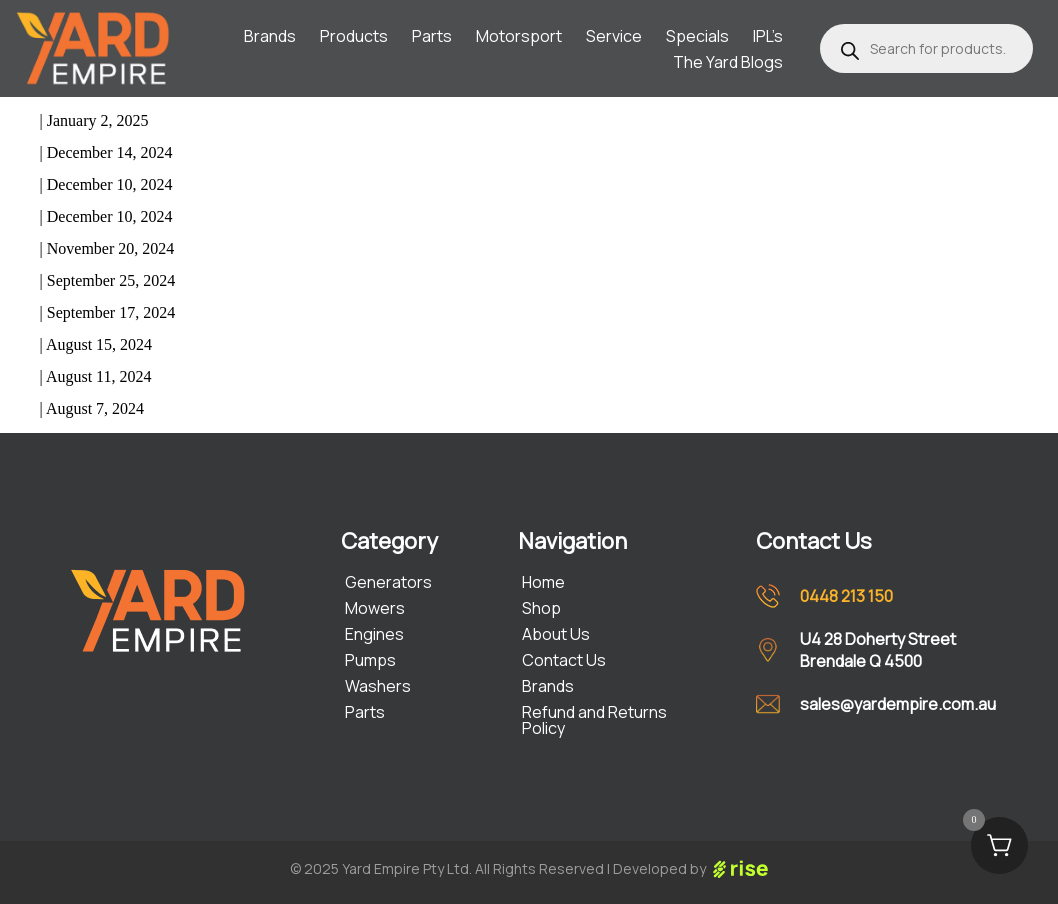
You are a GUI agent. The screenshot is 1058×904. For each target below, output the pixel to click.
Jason (18, 120)
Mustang (28, 360)
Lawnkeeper (39, 136)
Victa (17, 296)
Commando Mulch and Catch (94, 264)
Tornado (26, 328)
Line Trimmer (44, 104)
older (26, 424)
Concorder (34, 200)
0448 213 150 (846, 596)
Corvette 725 (41, 232)
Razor (19, 392)
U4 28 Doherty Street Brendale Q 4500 (878, 650)
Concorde (31, 168)
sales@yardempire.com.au (898, 704)
